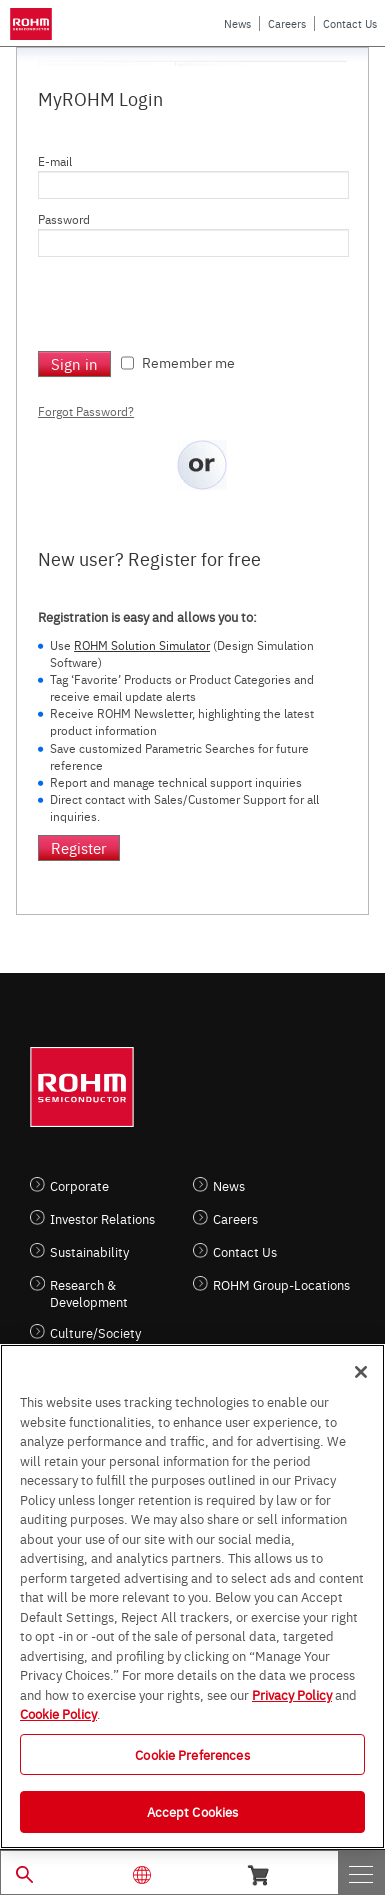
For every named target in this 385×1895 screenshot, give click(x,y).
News (237, 23)
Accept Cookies (193, 1811)
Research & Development (89, 1293)
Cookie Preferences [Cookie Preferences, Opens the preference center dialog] (192, 1754)
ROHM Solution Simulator (142, 645)
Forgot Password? (86, 411)
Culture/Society (95, 1332)
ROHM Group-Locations (281, 1284)
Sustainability (89, 1251)
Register (79, 847)
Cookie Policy (58, 1713)
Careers (287, 23)
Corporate (79, 1185)
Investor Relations (102, 1218)
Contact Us (350, 23)
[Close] (361, 1372)
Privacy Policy (292, 1694)
